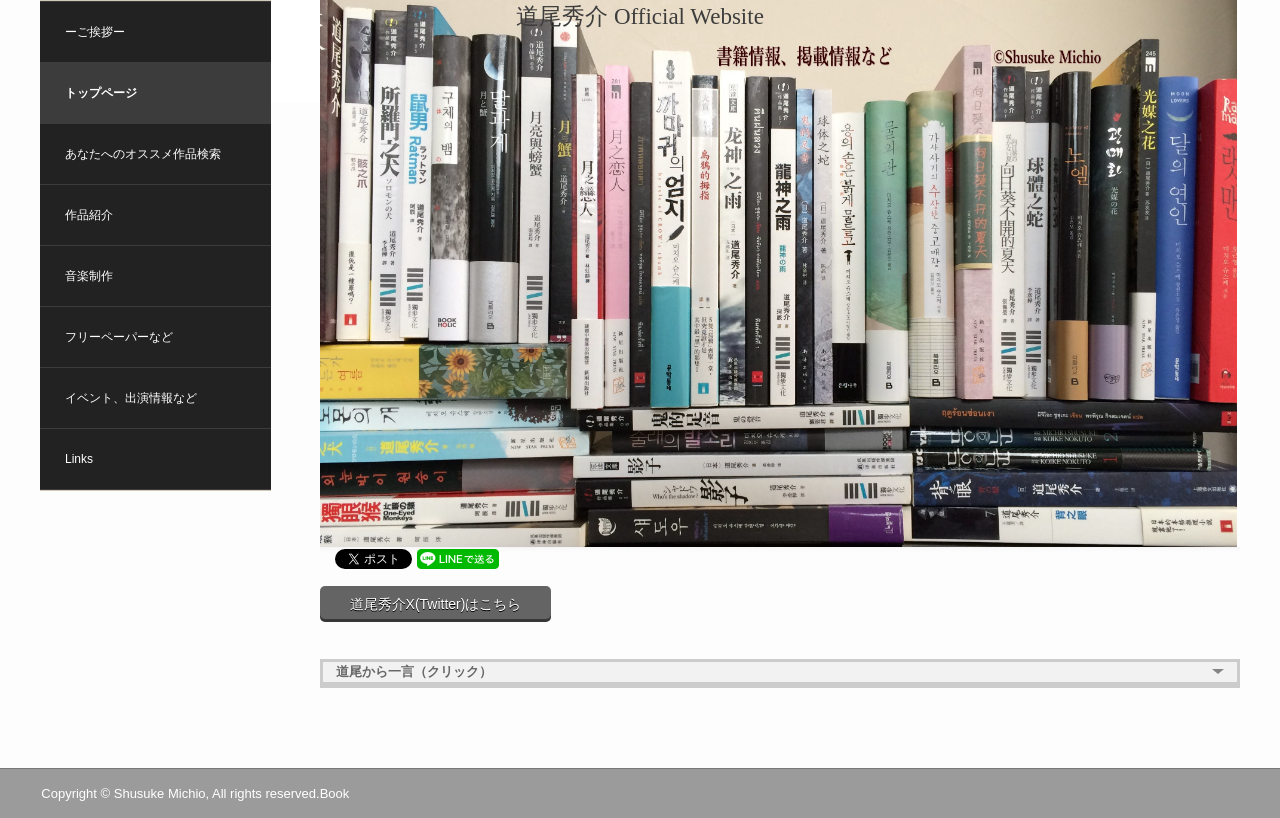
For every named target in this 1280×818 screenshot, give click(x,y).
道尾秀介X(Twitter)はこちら (436, 604)
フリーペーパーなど (119, 337)
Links (79, 459)
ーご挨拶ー (95, 32)
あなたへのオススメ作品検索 (143, 154)
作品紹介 (89, 215)
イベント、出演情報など (131, 398)
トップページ (101, 93)
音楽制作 (89, 276)
